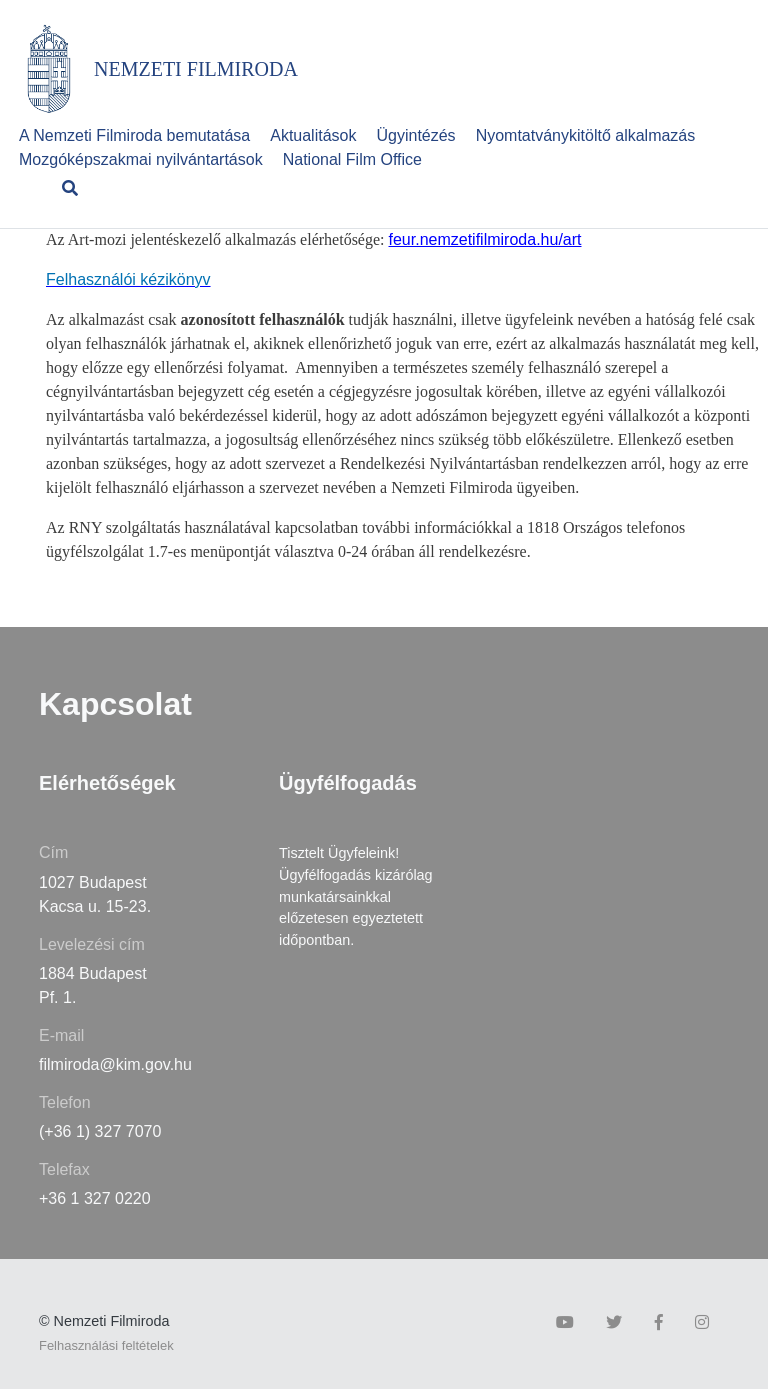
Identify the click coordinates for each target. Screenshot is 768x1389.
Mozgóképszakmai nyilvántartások (141, 159)
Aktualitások (313, 135)
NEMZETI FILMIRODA (196, 69)
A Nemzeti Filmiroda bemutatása (134, 135)
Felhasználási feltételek (106, 1345)
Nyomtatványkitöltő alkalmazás (586, 135)
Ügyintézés (415, 135)
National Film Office (352, 159)
